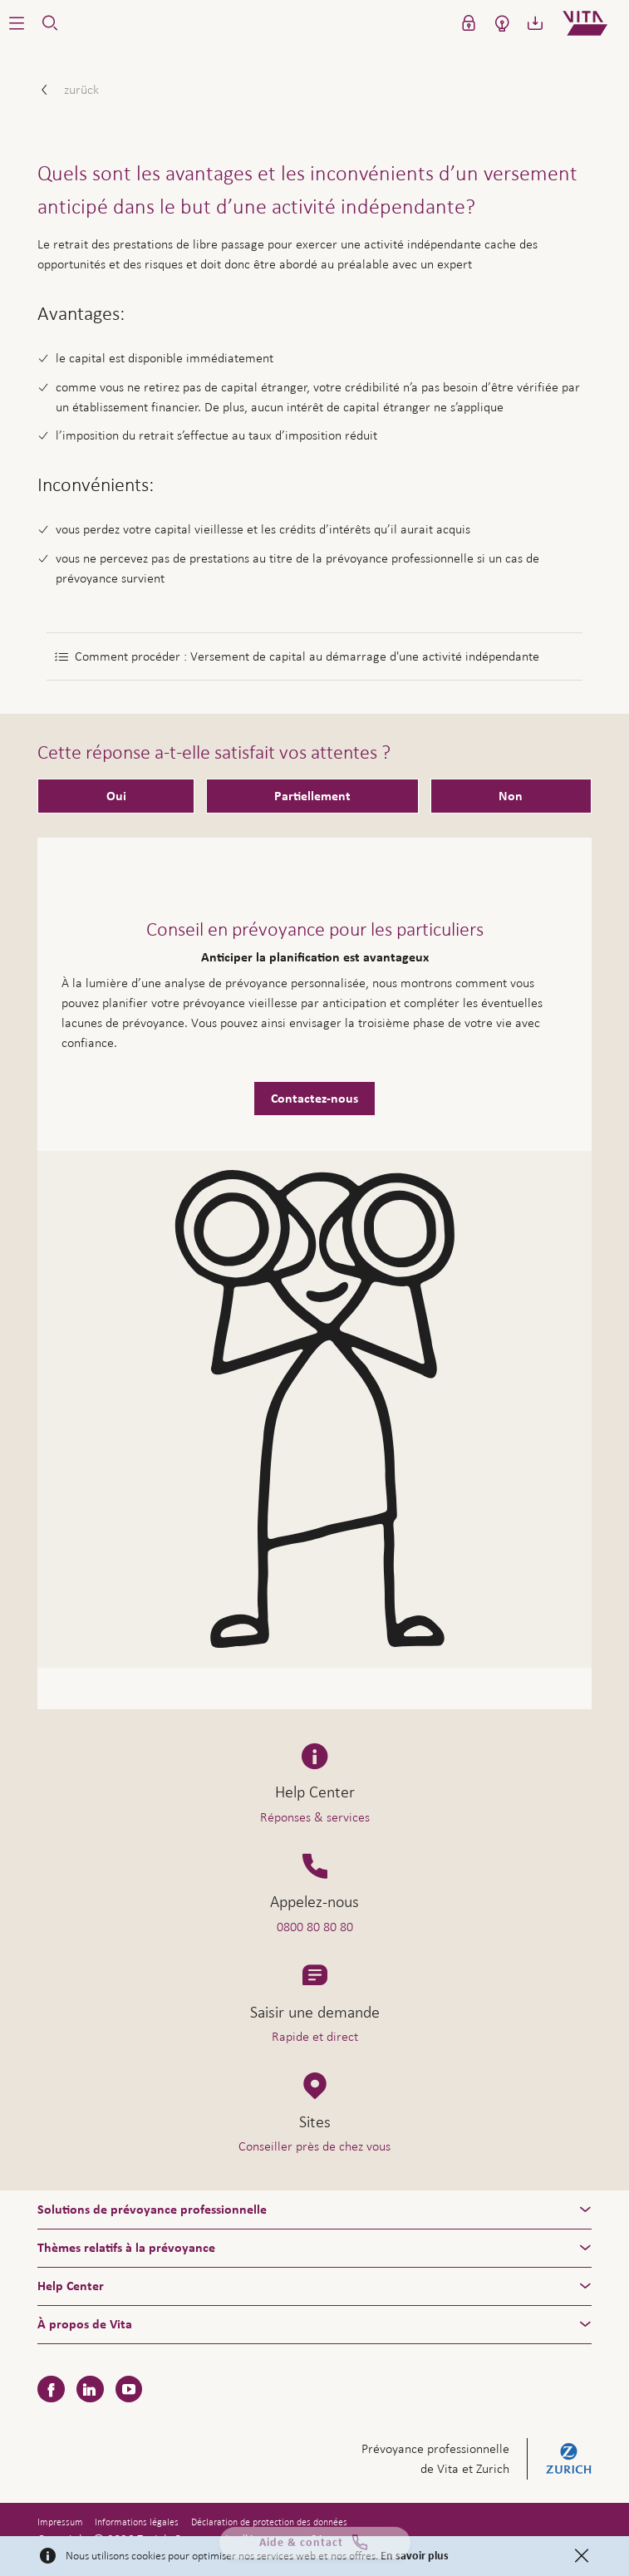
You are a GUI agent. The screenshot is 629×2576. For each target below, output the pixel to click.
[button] (16, 23)
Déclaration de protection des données (269, 2522)
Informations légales (137, 2522)
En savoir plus (415, 2556)
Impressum (60, 2522)
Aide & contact (315, 2549)
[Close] (582, 2556)
